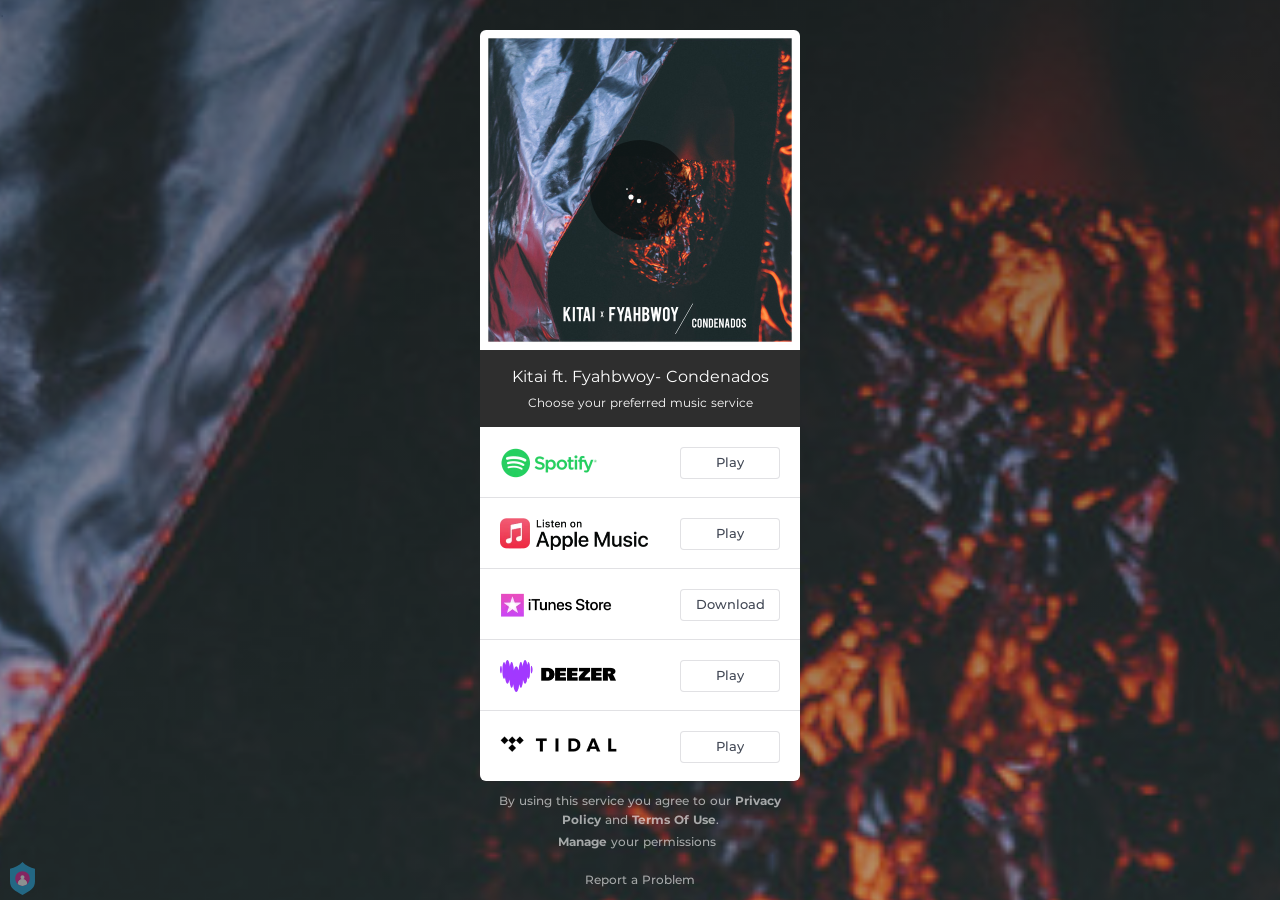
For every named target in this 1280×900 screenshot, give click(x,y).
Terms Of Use (674, 819)
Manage (582, 841)
